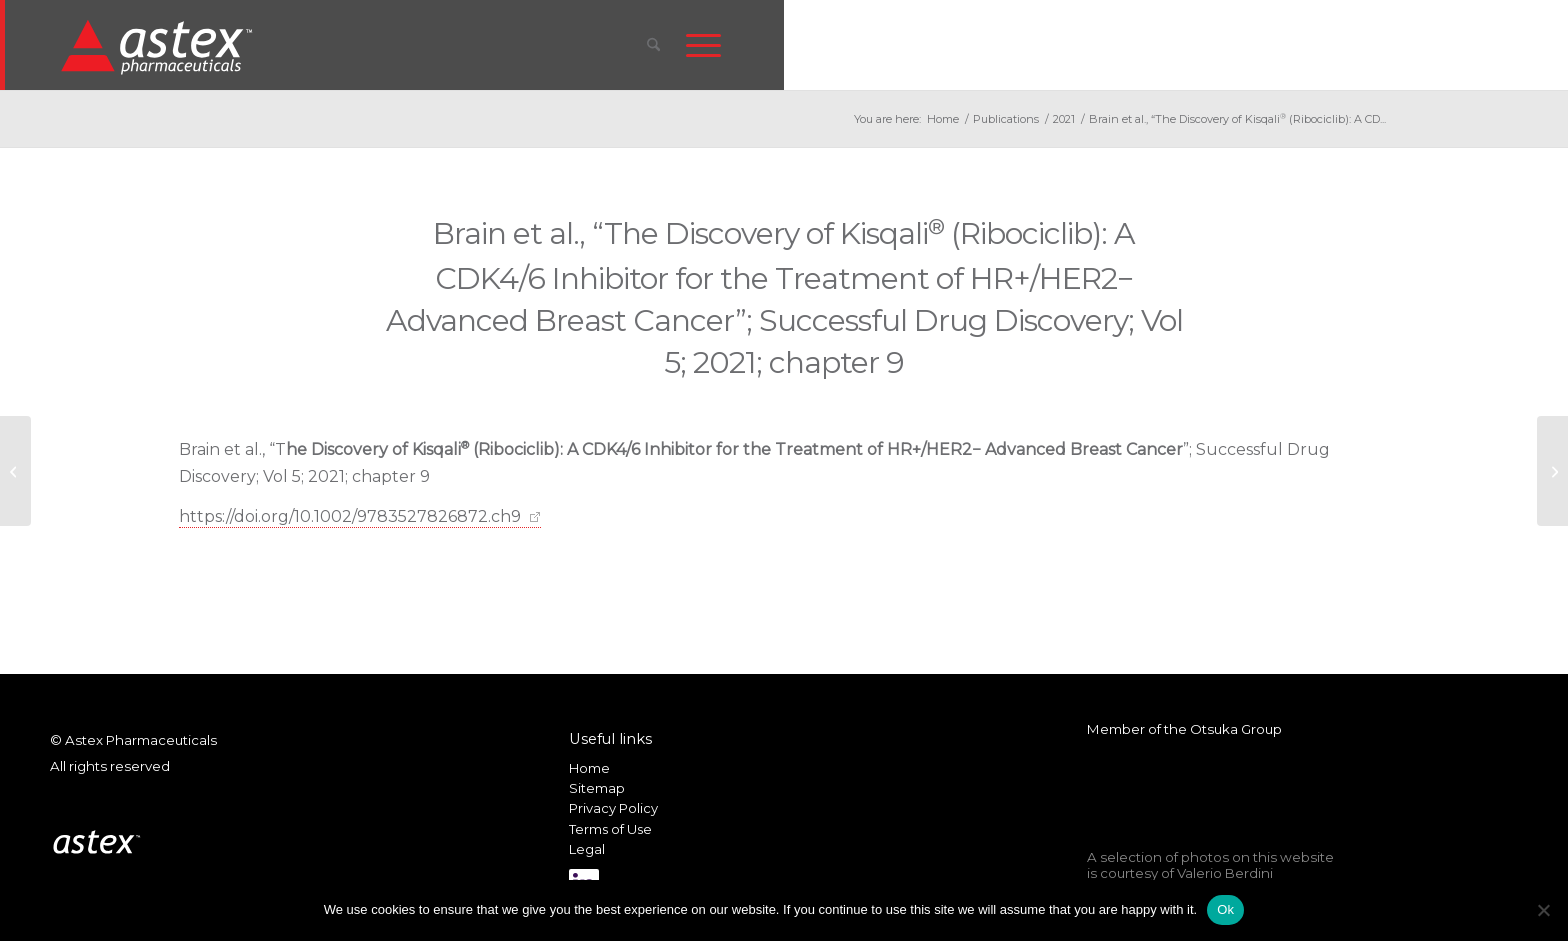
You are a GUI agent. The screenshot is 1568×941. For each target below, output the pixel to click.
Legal (587, 849)
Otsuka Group (1236, 729)
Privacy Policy (613, 808)
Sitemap (597, 788)
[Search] (653, 45)
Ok (1225, 909)
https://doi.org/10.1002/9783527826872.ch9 (350, 516)
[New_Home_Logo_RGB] (159, 46)
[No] (1543, 910)
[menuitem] (653, 45)
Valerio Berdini (1225, 873)
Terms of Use (610, 829)
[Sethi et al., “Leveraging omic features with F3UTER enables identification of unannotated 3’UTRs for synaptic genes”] (1552, 471)
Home (589, 768)
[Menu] (703, 45)
